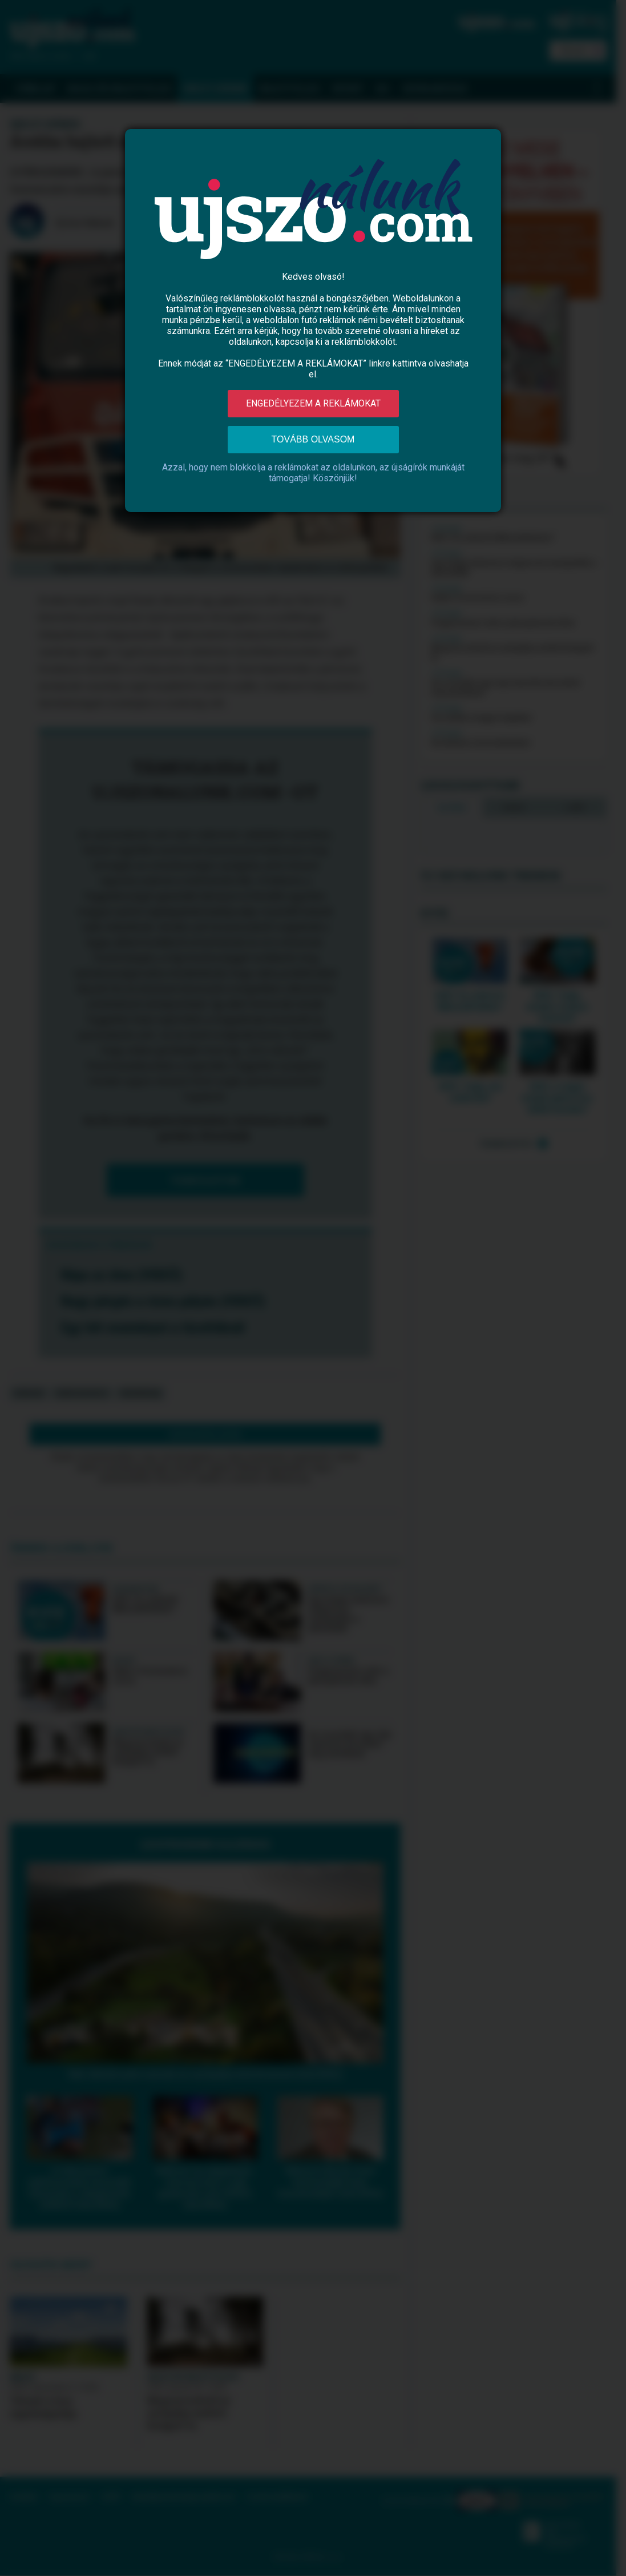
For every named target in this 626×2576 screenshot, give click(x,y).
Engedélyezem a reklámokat (313, 403)
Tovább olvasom (313, 439)
